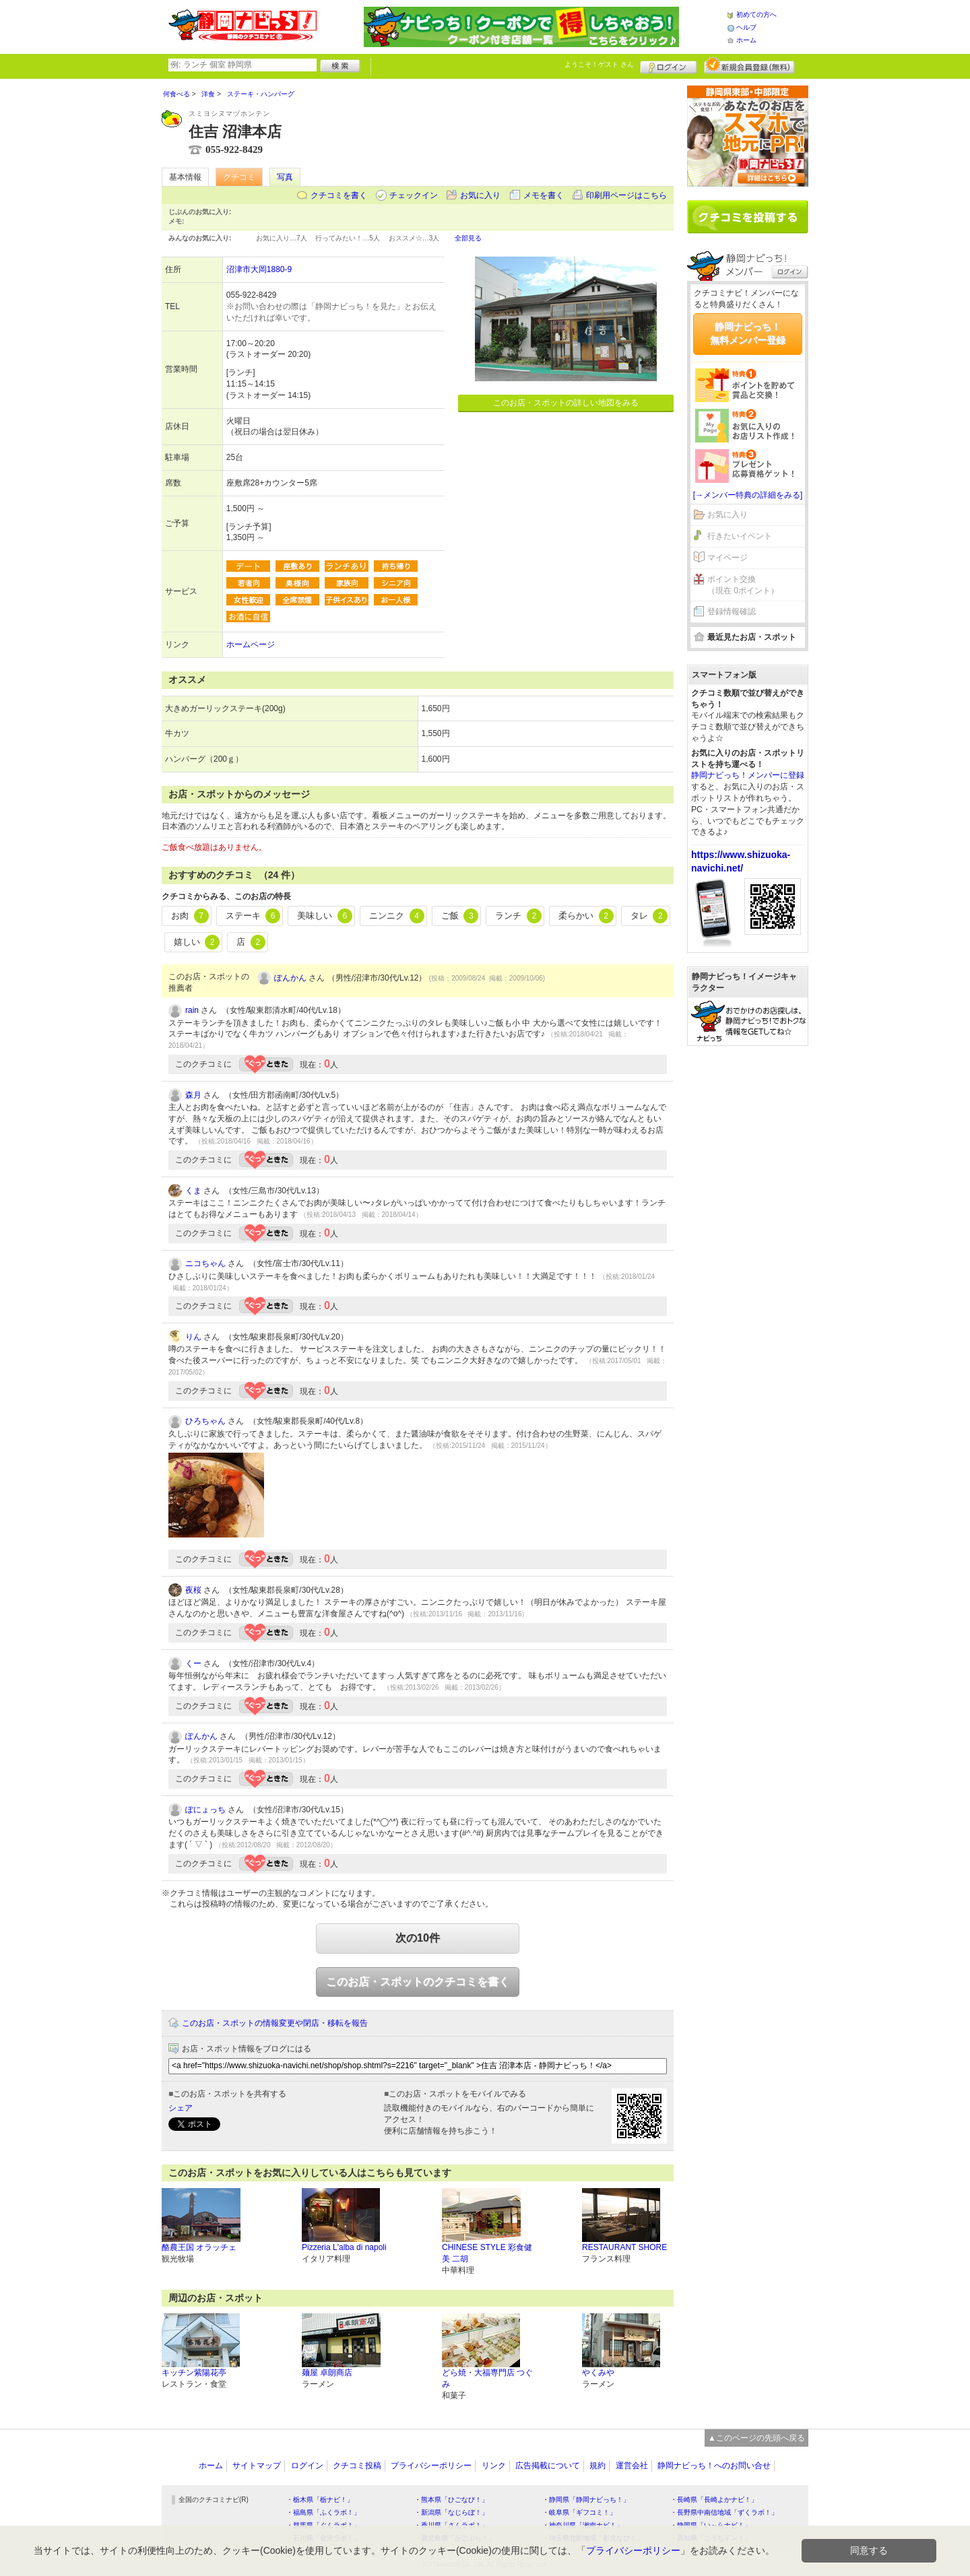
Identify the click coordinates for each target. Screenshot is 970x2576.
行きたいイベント (739, 536)
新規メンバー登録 (749, 65)
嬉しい (197, 942)
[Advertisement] (747, 1261)
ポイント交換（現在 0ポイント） (743, 584)
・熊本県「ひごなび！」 (451, 2499)
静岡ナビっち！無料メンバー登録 (747, 333)
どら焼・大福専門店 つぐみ (487, 2378)
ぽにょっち (205, 1809)
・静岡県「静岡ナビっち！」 (586, 2499)
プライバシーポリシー (431, 2465)
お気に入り (480, 195)
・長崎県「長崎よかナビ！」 (714, 2499)
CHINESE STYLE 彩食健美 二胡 (487, 2253)
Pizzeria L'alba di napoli (344, 2247)
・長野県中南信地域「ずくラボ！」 (724, 2512)
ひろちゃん (205, 1421)
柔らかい (586, 916)
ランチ (518, 916)
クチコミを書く (339, 195)
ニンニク (396, 916)
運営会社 (632, 2465)
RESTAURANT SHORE (624, 2247)
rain (192, 1010)
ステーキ (253, 916)
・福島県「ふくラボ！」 (323, 2512)
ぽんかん (290, 978)
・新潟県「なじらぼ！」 (451, 2512)
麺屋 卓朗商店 (327, 2372)
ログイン (668, 65)
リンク (494, 2465)
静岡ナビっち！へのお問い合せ (714, 2465)
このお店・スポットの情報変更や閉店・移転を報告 (275, 2023)
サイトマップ (256, 2465)
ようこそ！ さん (599, 64)
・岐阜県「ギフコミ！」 (579, 2512)
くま (193, 1190)
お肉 (190, 916)
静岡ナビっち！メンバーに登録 (747, 775)
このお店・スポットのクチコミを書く (417, 1981)
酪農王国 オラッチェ (199, 2247)
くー (193, 1663)
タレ (649, 916)
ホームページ (250, 644)
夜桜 (193, 1590)
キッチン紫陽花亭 (194, 2372)
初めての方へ (756, 14)
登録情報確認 (731, 611)
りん (193, 1337)
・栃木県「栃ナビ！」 (320, 2499)
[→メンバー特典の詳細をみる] (748, 495)
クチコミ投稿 (357, 2465)
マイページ (727, 557)
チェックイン (413, 195)
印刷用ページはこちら (626, 195)
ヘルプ (746, 27)
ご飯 (460, 916)
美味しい (324, 916)
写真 (285, 177)
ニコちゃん (205, 1263)
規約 (597, 2465)
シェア (180, 2108)
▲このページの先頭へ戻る (756, 2438)
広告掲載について (547, 2465)
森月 (193, 1095)
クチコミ (239, 177)
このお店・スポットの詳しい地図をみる (566, 402)
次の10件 (417, 1938)
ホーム (746, 40)
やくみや (598, 2372)
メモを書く (543, 195)
